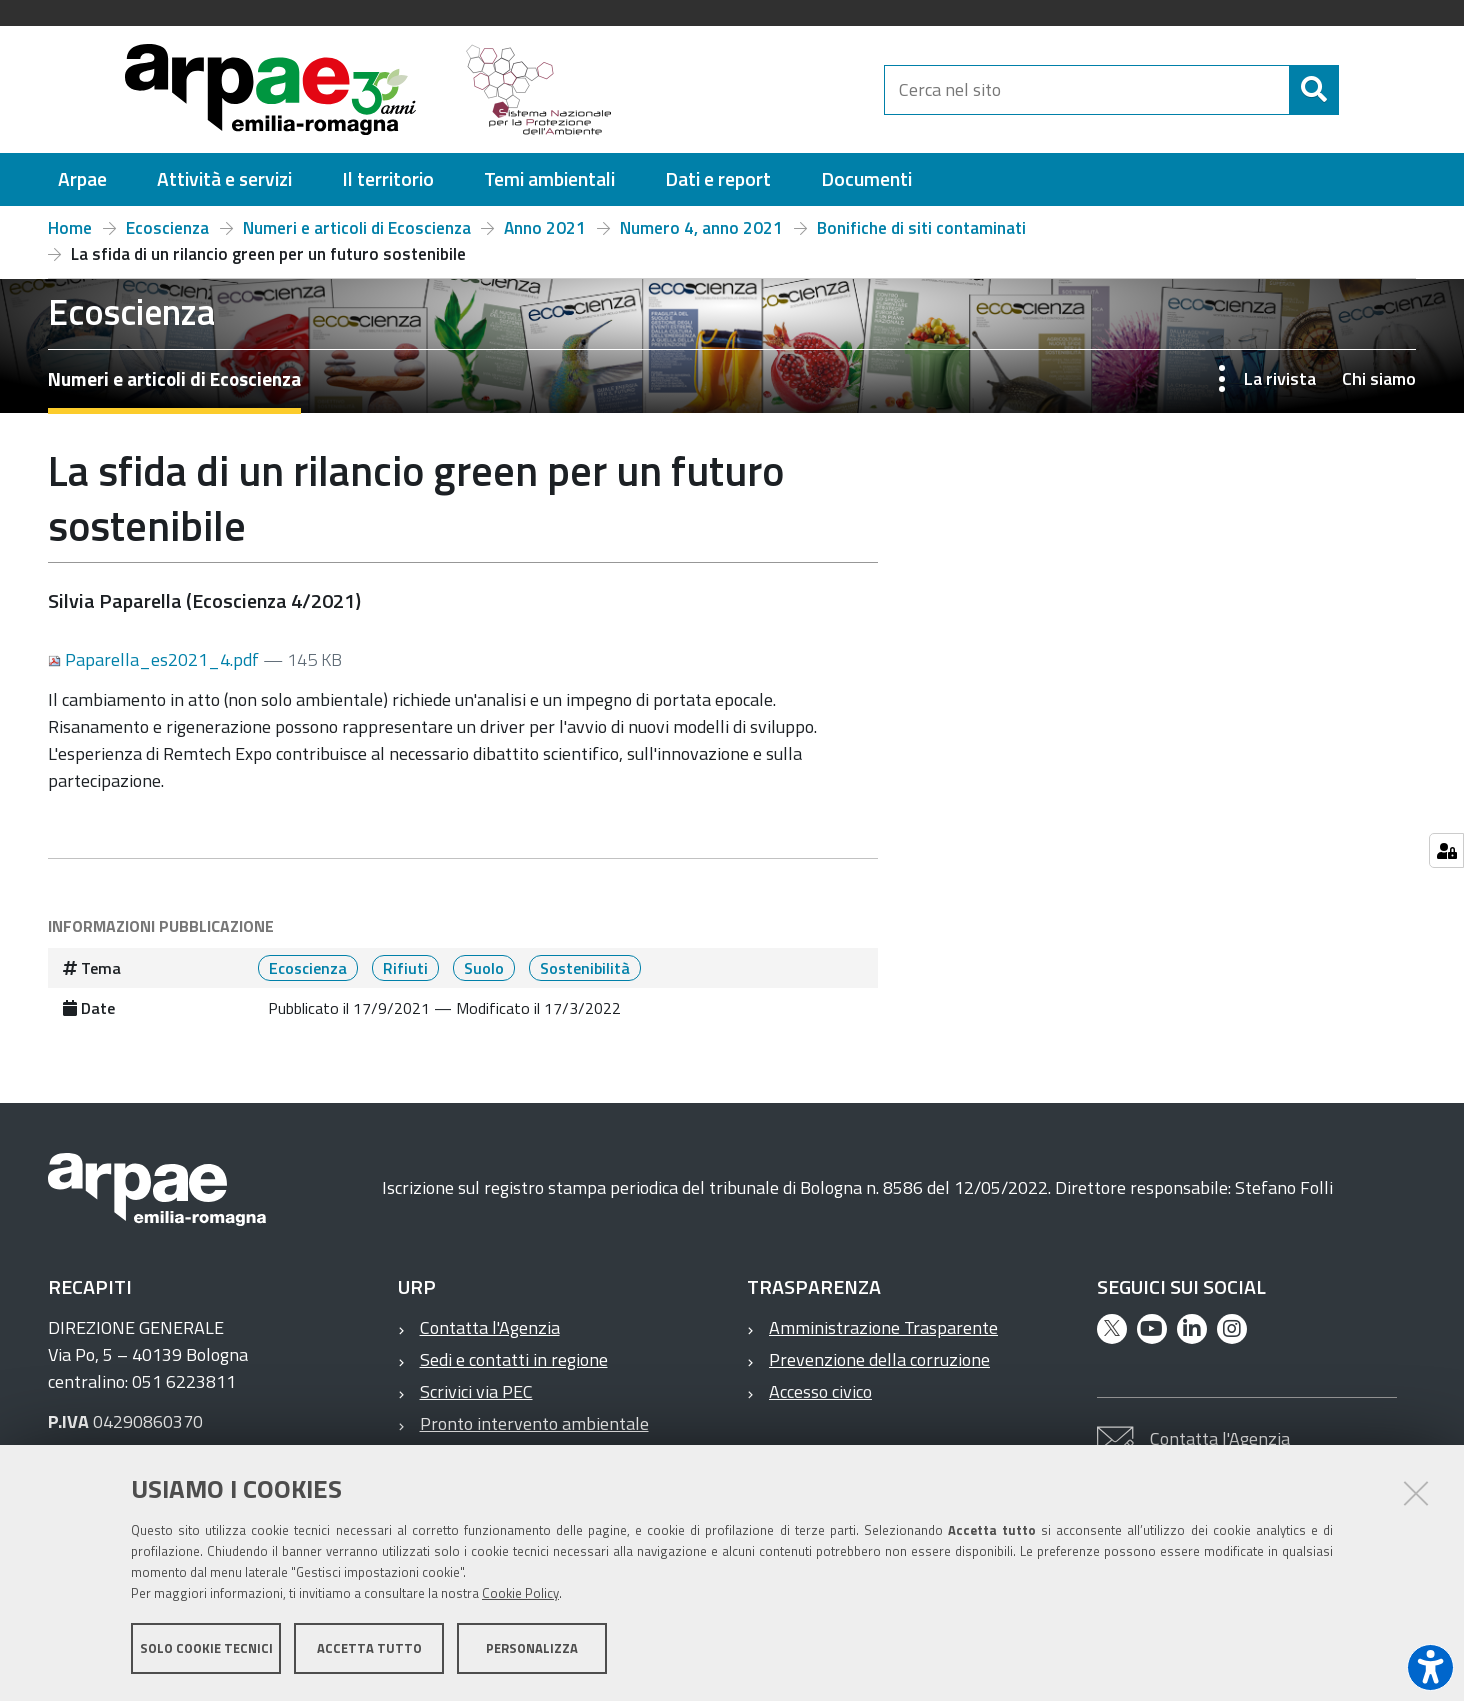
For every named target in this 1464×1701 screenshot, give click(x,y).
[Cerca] (1356, 90)
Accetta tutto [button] (369, 1649)
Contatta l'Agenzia (490, 1327)
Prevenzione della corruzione (879, 1359)
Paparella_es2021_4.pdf (155, 659)
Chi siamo (1379, 378)
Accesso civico (820, 1391)
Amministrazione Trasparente (883, 1327)
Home (70, 228)
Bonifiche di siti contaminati (921, 228)
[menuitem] (82, 179)
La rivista (1280, 378)
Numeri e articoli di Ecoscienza (357, 228)
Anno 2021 (545, 228)
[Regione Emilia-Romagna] (758, 89)
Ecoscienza (167, 228)
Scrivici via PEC (476, 1391)
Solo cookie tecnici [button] (206, 1649)
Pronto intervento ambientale (534, 1423)
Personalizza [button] (532, 1649)
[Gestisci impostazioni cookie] (1446, 850)
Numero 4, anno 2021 (701, 228)
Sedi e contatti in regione (514, 1359)
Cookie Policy (520, 1594)
